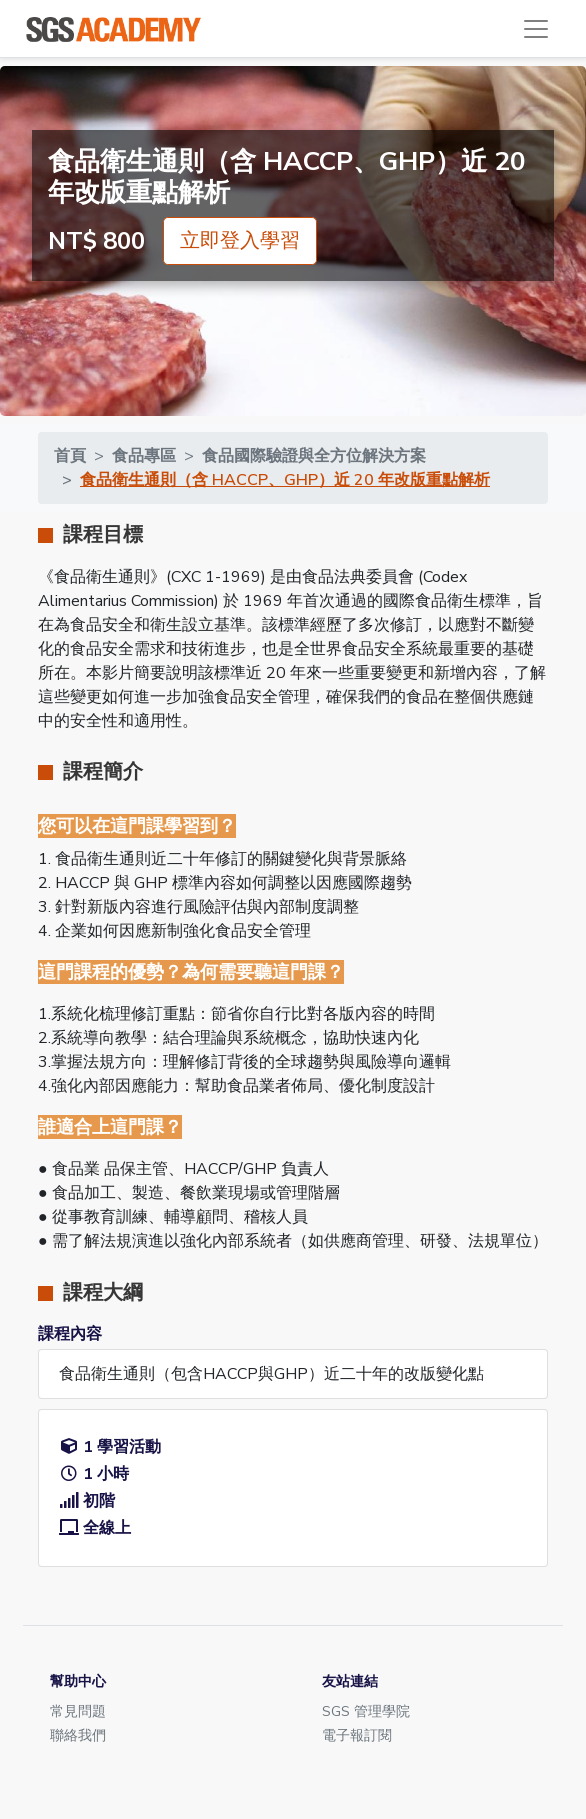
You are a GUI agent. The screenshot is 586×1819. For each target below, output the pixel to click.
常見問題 (78, 1711)
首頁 (70, 456)
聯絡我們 (78, 1735)
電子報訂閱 (357, 1735)
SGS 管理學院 (366, 1711)
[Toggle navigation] (536, 29)
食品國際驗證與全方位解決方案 (314, 456)
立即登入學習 (240, 240)
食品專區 (144, 456)
